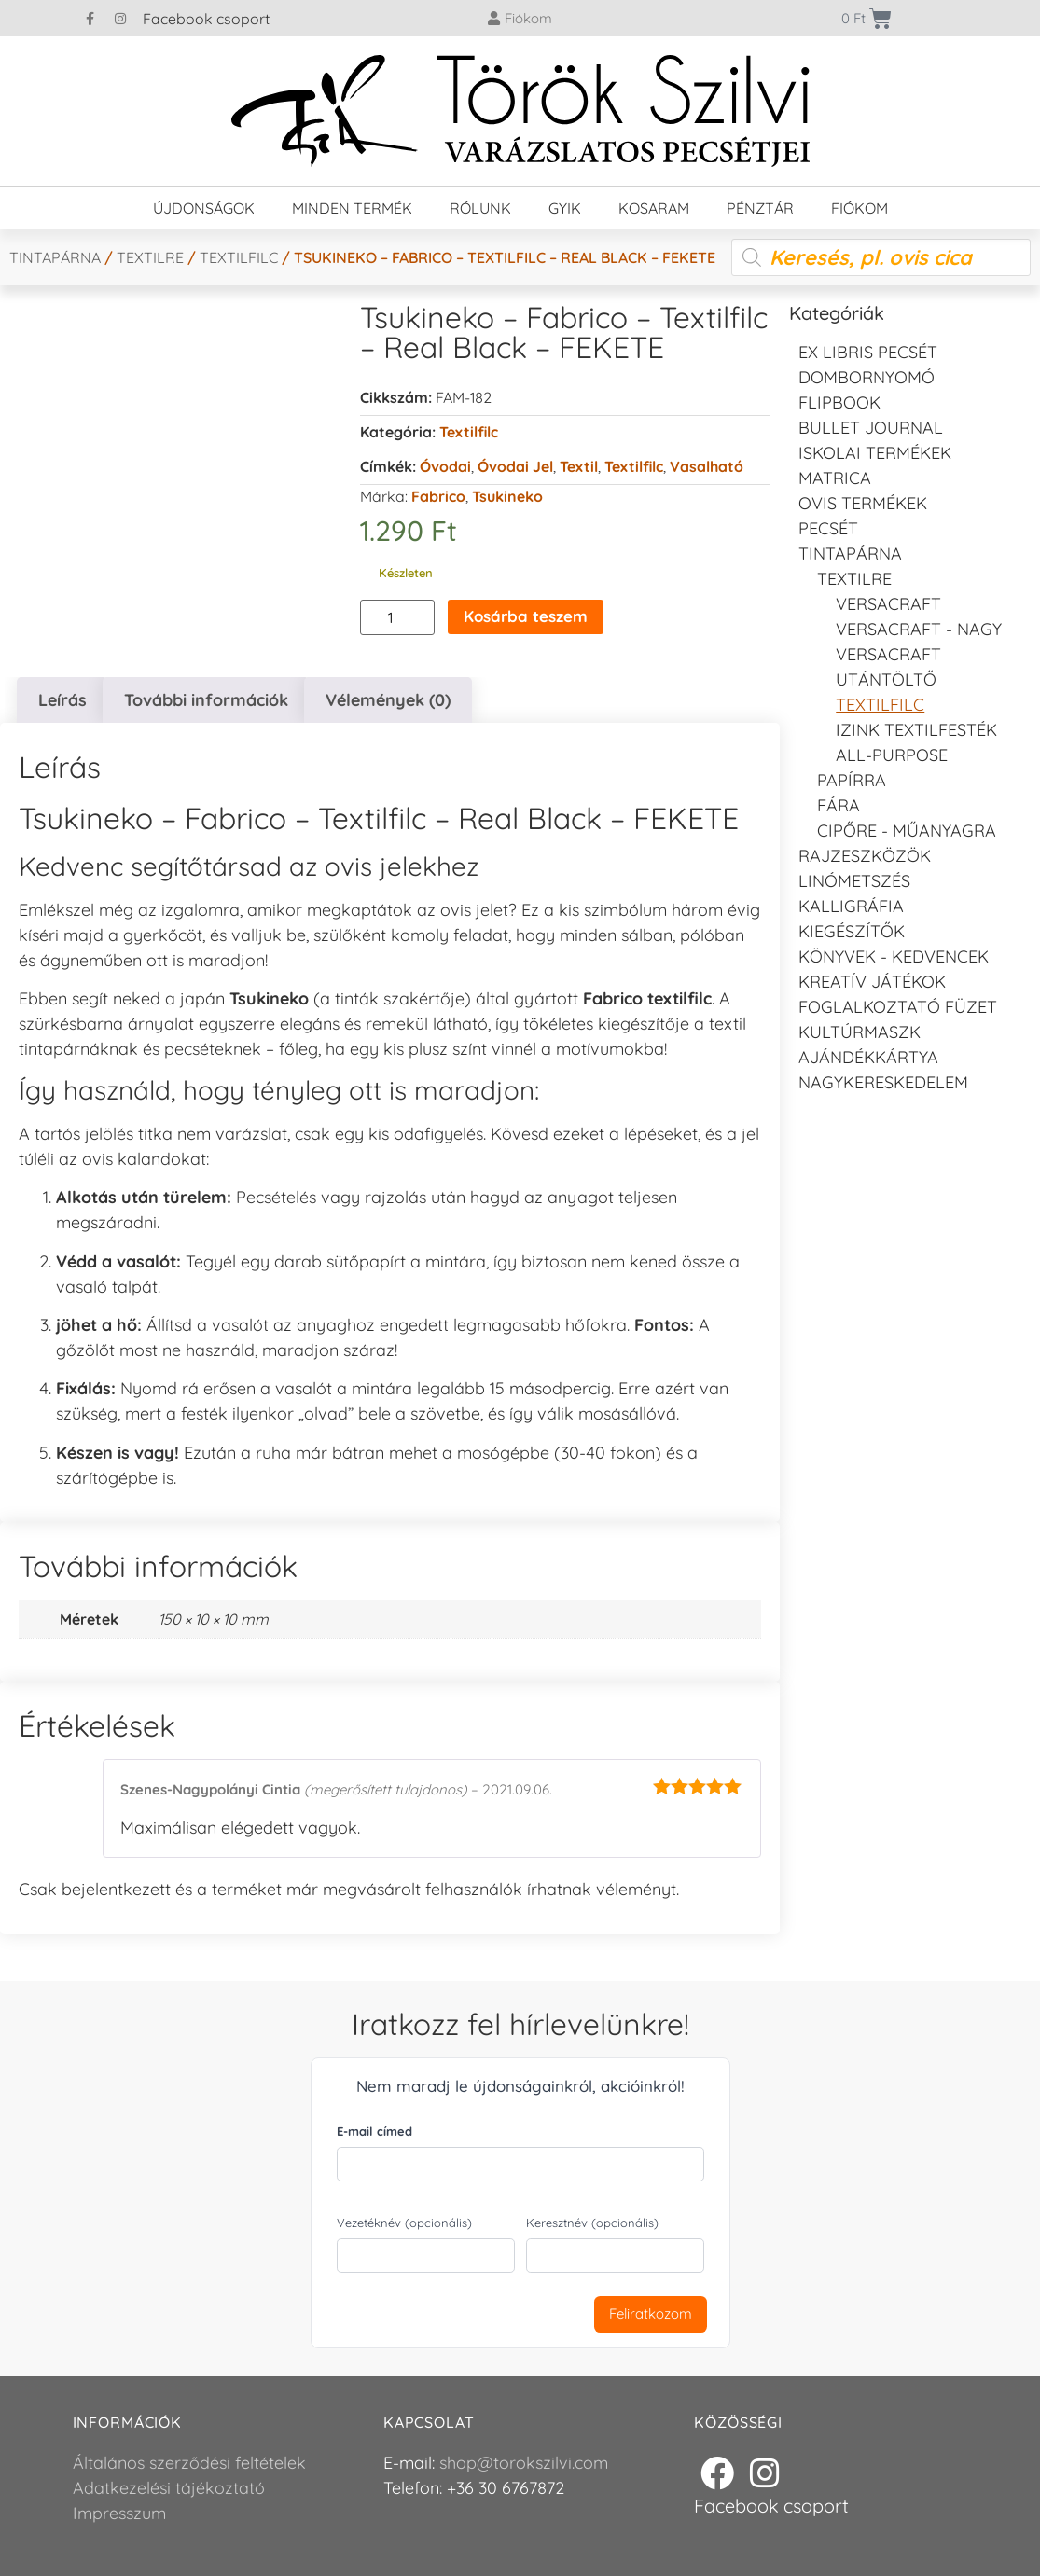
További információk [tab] (206, 700)
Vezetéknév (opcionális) (404, 2222)
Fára (838, 805)
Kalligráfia (851, 906)
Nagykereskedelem (883, 1082)
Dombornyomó (866, 377)
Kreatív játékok (872, 981)
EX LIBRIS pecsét (867, 352)
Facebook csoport (206, 18)
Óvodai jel (515, 466)
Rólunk (480, 208)
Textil (579, 466)
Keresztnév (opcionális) (592, 2222)
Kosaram (653, 208)
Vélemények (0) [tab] (388, 700)
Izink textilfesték (916, 730)
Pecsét (828, 528)
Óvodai (445, 466)
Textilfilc (239, 257)
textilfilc (633, 466)
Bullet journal (870, 427)
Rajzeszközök (864, 855)
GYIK (564, 208)
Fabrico (438, 496)
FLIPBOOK (839, 402)
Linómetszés (854, 881)
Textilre (150, 257)
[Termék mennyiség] (397, 617)
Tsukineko (507, 496)
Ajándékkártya (868, 1057)
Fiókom (859, 208)
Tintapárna (55, 257)
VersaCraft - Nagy (919, 629)
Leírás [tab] (62, 700)
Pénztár (760, 208)
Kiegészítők (851, 931)
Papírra (851, 780)
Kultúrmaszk (859, 1032)
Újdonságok (204, 208)
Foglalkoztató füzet (897, 1007)
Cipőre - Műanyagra (906, 830)
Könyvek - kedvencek (893, 956)
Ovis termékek (862, 503)
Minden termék (352, 208)
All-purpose (892, 755)
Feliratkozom (650, 2313)
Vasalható (706, 466)
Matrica (834, 478)
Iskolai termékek (874, 453)
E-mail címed (374, 2131)
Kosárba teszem (530, 618)
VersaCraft (888, 604)
